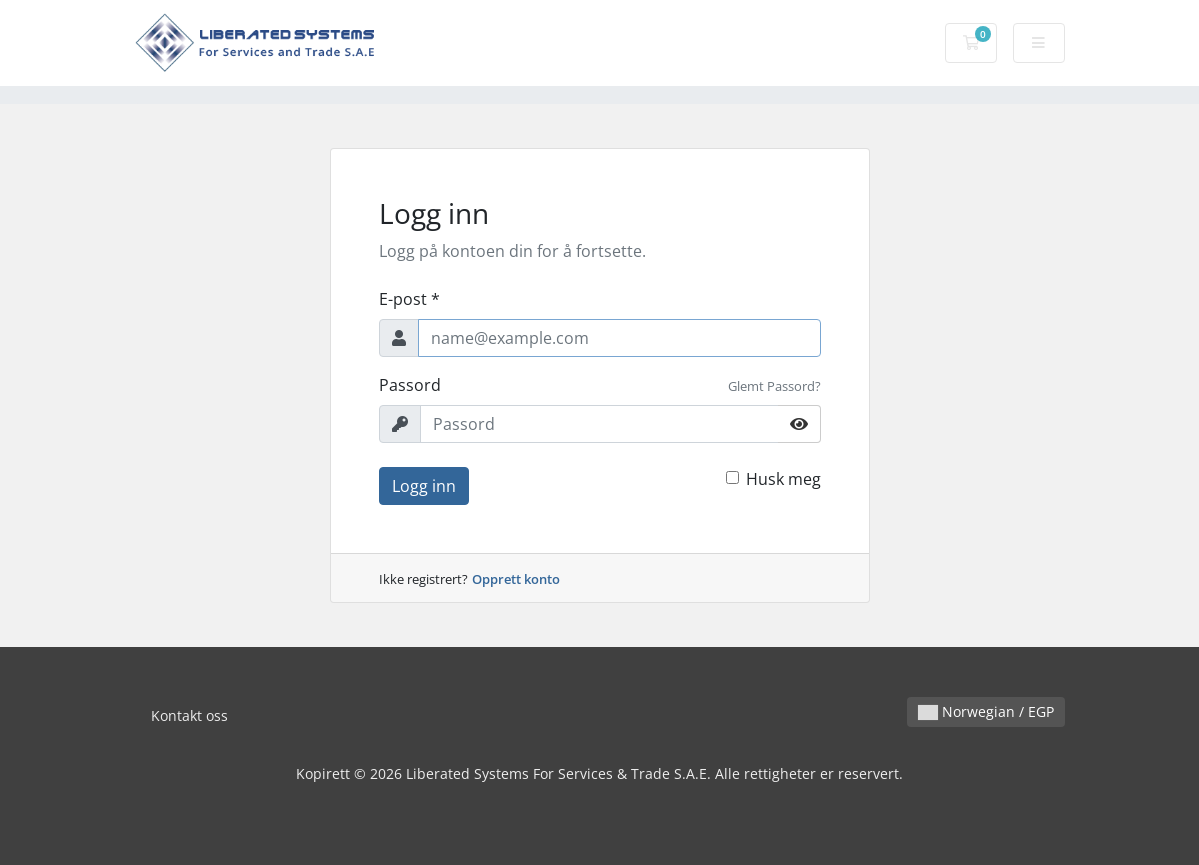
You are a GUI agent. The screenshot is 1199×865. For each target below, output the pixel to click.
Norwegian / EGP (986, 711)
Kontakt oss (189, 715)
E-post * (409, 299)
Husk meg (783, 479)
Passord (410, 385)
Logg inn (424, 486)
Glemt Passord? (774, 386)
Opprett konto (516, 579)
